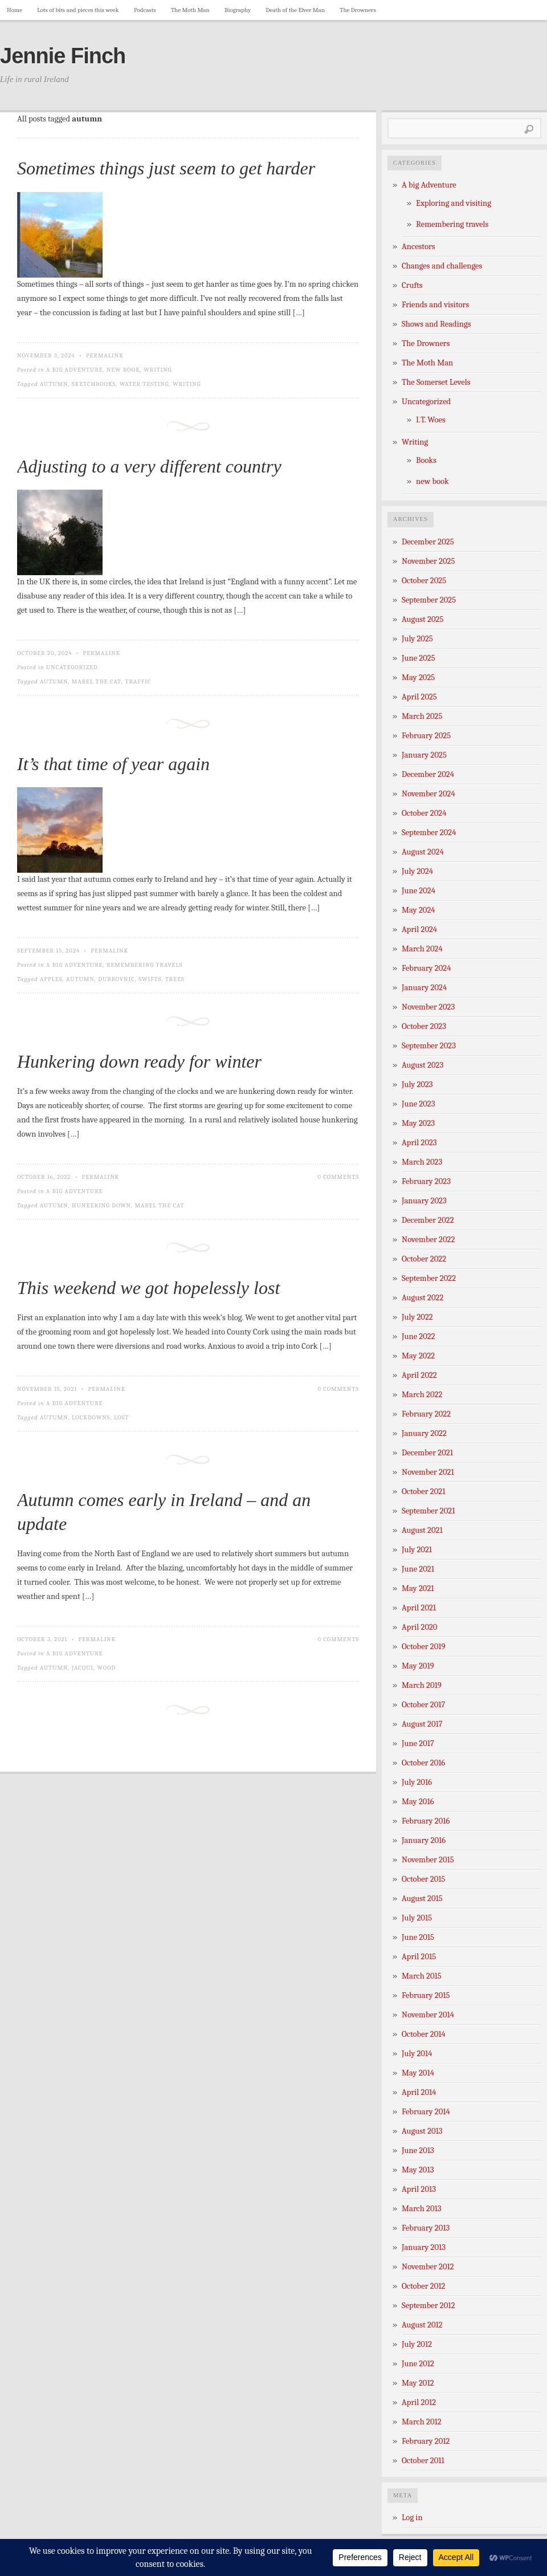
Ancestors (418, 246)
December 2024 (428, 774)
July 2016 (417, 1782)
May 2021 (418, 1588)
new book (123, 369)
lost (121, 1417)
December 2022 (428, 1220)
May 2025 (418, 677)
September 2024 (429, 832)
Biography (237, 10)
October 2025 (424, 580)
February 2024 (426, 968)
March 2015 (422, 1976)
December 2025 (428, 542)
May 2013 (418, 2170)
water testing (144, 384)
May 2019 (418, 1666)
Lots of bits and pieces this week (78, 10)
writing (187, 384)
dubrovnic (116, 979)
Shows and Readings (436, 324)
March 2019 (422, 1685)
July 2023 (417, 1084)
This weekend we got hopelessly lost (148, 1287)
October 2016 (423, 1763)
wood (106, 1667)
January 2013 (424, 2247)
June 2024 (418, 891)
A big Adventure (74, 369)
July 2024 (417, 871)
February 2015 (426, 1995)
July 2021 (417, 1549)
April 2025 (419, 697)
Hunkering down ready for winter (139, 1061)
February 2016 (426, 1821)
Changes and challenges (442, 266)
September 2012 (428, 2305)
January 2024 (424, 987)
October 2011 (423, 2460)
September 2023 (429, 1046)
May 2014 (418, 2073)
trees (175, 979)
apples (51, 979)
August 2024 (423, 852)
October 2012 (423, 2286)
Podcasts (145, 10)
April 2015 (419, 1956)
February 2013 (426, 2228)
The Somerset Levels (436, 382)
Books (426, 460)
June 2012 (418, 2364)
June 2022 (418, 1336)
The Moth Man (190, 10)
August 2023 (422, 1065)
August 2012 (422, 2325)
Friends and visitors (435, 305)
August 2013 (422, 2131)
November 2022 (428, 1239)
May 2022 (418, 1356)
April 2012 (419, 2402)
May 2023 (418, 1123)
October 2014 (424, 2034)
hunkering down (101, 1205)
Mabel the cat (96, 681)
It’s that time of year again (113, 764)
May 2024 (418, 910)
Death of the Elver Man (295, 10)
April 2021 (419, 1608)
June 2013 (418, 2150)
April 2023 (419, 1142)
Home (14, 10)
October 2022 (424, 1259)
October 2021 (423, 1491)
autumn (54, 384)
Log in (412, 2517)
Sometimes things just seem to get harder (166, 168)
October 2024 (424, 813)
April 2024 (419, 929)
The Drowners (357, 10)
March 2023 (422, 1162)
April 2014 (419, 2092)
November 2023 (428, 1007)
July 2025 (417, 639)
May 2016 (418, 1801)
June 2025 (418, 658)
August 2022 (422, 1298)
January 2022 (424, 1433)
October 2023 (424, 1026)
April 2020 (419, 1627)
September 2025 (429, 600)
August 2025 (422, 619)
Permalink (105, 355)
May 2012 (418, 2383)
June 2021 (418, 1569)
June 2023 (418, 1104)
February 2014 (426, 2112)
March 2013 (422, 2208)
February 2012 (426, 2441)
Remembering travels (144, 964)
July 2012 (417, 2344)
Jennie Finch (62, 56)
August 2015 (422, 1898)
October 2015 (424, 1879)
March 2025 (422, 716)
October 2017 (423, 1705)
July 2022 (417, 1317)
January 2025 (424, 755)
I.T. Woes (431, 420)
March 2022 (422, 1394)
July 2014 (417, 2053)
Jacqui (82, 1667)
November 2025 (428, 561)
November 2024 (428, 794)
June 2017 (418, 1743)
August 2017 (422, 1724)
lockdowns (91, 1417)
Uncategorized (72, 667)
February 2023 (426, 1181)
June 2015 (418, 1937)
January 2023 (424, 1201)
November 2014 (428, 2015)
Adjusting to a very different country (149, 466)
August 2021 (422, 1530)
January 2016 (424, 1840)
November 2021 (428, 1472)
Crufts (412, 285)
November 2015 (428, 1860)
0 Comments (338, 1177)
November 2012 (428, 2267)
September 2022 (429, 1278)
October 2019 (424, 1646)
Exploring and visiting (453, 203)
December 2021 (427, 1453)
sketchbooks (94, 384)
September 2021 (428, 1511)
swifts (149, 979)
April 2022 (419, 1375)
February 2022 (426, 1414)
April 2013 (419, 2189)
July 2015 (417, 1918)
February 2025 (426, 735)
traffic (138, 681)
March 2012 (422, 2422)
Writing (158, 369)
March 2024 (422, 949)
